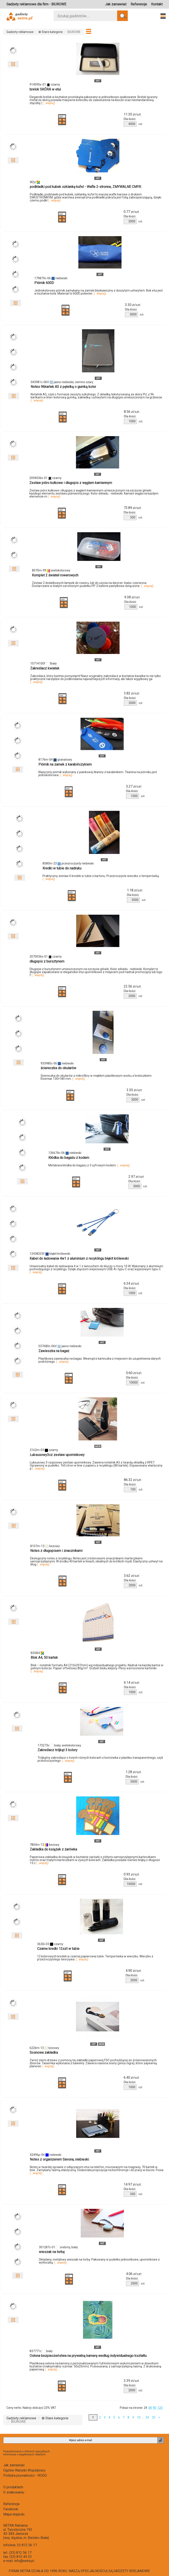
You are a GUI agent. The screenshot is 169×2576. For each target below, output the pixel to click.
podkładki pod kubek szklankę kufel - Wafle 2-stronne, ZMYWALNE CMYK (85, 187)
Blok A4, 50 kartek (44, 1657)
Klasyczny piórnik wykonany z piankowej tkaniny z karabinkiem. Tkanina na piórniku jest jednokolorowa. (97, 773)
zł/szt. (133, 114)
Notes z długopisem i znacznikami (56, 1551)
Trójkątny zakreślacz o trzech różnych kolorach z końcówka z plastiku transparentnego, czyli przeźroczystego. (100, 1759)
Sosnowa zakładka (44, 2052)
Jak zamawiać (115, 4)
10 (139, 2417)
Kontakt (157, 4)
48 (150, 2407)
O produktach (13, 2487)
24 (147, 2417)
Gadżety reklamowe (20, 32)
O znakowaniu (13, 2492)
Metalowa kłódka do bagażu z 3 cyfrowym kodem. (89, 1165)
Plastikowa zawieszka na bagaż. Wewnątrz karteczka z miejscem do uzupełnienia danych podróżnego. (99, 1360)
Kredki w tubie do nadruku (62, 868)
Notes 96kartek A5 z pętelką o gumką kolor (63, 387)
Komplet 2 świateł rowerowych (55, 575)
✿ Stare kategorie (50, 32)
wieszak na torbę (52, 2252)
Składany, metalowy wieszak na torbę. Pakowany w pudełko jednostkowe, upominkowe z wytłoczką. (99, 2261)
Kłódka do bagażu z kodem (68, 1158)
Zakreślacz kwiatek (44, 668)
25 (153, 2417)
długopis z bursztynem (47, 961)
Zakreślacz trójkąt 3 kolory (57, 1750)
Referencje (139, 4)
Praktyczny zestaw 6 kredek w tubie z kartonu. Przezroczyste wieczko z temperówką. (101, 877)
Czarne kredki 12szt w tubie (58, 1949)
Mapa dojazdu (13, 2514)
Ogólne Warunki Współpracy (24, 2470)
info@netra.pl (24, 2561)
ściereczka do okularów (58, 1068)
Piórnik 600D (44, 283)
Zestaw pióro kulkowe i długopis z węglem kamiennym (70, 483)
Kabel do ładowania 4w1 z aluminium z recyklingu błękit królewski (79, 1258)
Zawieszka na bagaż (53, 1351)
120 (160, 2407)
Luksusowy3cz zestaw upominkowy (57, 1455)
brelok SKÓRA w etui (45, 89)
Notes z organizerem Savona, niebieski (59, 2159)
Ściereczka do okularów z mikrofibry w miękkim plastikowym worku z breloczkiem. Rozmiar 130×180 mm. (96, 1077)
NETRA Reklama (15, 2525)
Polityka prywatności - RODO (25, 2475)
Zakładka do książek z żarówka (53, 1849)
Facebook (10, 2509)
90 (154, 2407)
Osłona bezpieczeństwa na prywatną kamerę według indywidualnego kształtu (88, 2356)
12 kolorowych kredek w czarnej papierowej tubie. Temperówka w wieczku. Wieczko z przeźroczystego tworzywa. (95, 1958)
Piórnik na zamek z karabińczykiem (65, 764)
